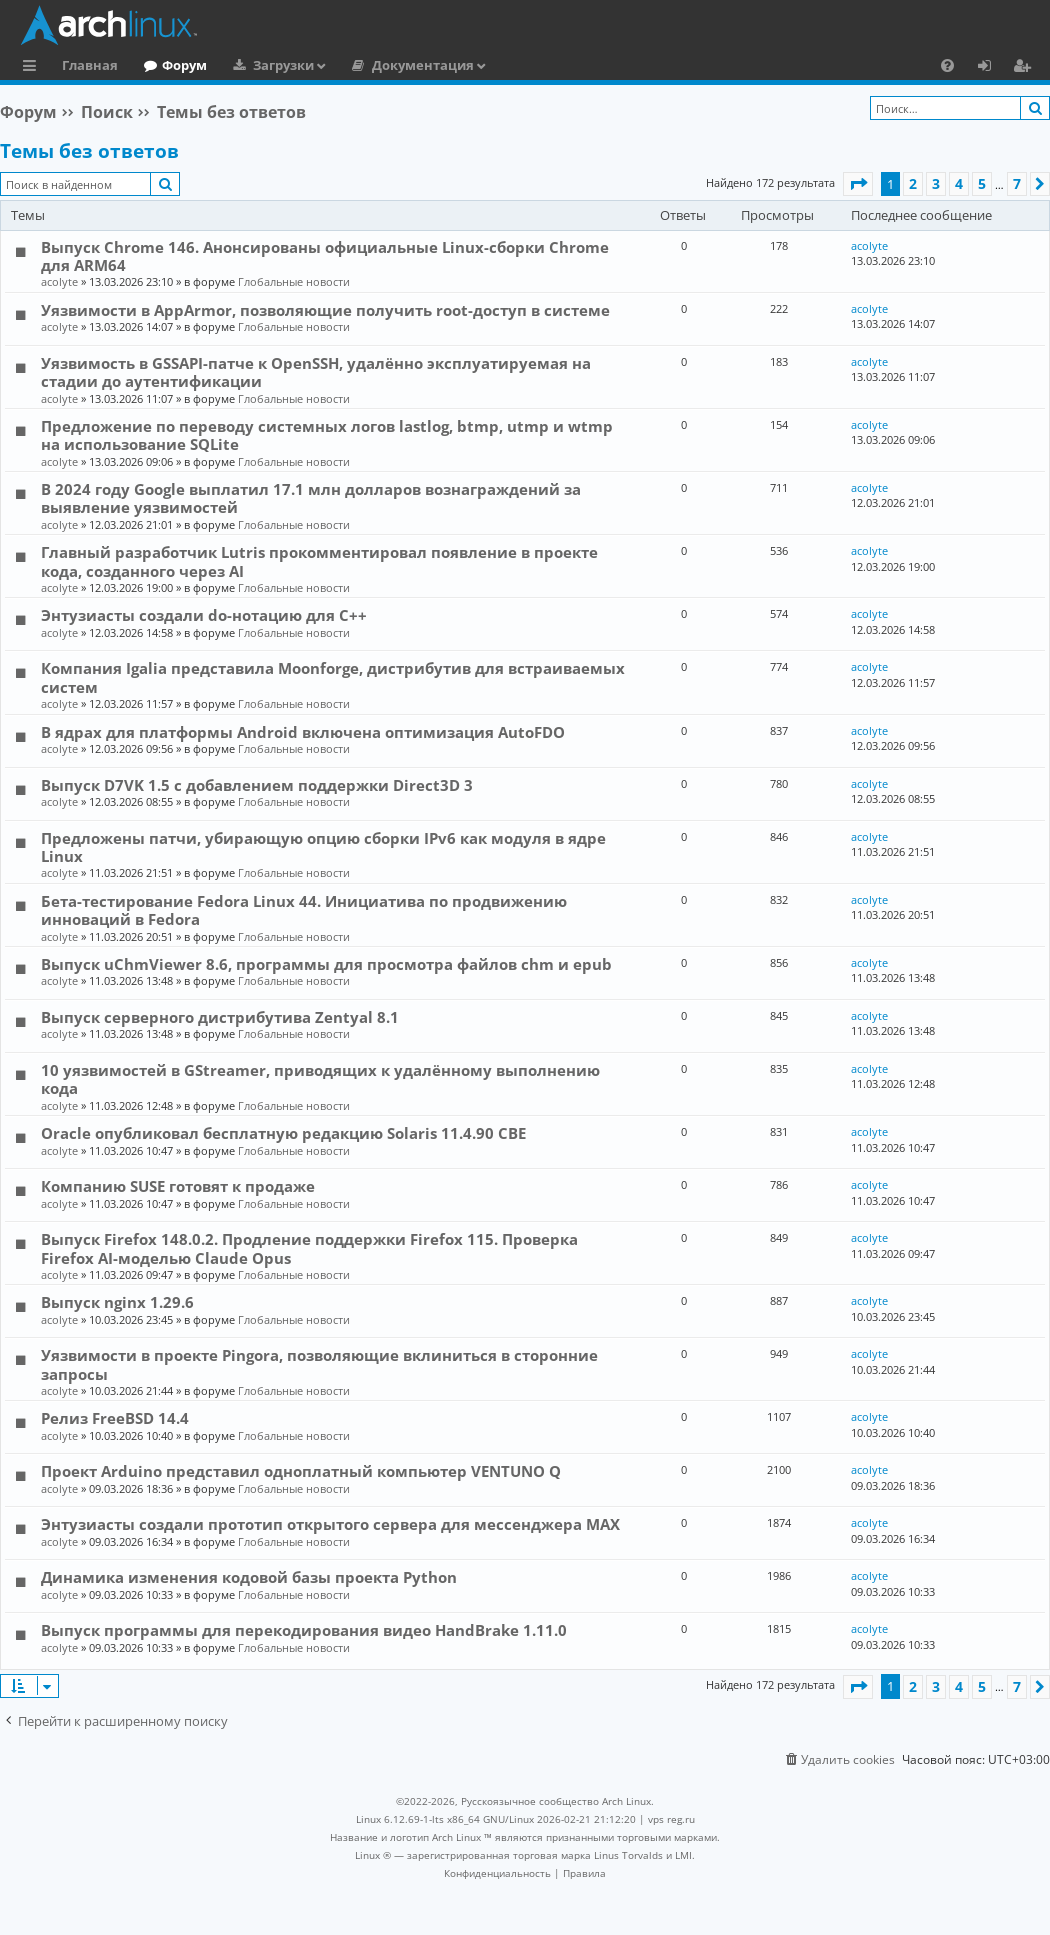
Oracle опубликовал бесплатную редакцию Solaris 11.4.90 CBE (283, 1133)
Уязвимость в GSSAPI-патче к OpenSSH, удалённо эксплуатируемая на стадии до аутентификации (316, 372)
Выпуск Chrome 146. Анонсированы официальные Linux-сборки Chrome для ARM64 (325, 256)
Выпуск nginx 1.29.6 (117, 1302)
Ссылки (33, 68)
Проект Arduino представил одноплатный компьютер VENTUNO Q (301, 1471)
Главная (90, 65)
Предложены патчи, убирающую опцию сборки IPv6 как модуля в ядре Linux (323, 847)
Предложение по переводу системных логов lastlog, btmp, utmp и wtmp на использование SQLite (327, 435)
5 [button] (982, 183)
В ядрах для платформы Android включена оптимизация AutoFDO (303, 732)
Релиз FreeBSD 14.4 (115, 1418)
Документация (423, 65)
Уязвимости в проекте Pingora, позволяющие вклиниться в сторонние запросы (319, 1364)
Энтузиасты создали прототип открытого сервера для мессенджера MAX (330, 1524)
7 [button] (1017, 183)
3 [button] (936, 183)
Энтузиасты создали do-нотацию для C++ (204, 615)
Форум (184, 65)
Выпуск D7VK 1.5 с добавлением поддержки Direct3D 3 (257, 785)
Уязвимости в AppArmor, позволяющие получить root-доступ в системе (325, 310)
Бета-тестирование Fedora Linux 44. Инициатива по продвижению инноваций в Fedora (304, 910)
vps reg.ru (671, 1819)
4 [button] (959, 183)
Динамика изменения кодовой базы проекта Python (249, 1577)
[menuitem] (947, 65)
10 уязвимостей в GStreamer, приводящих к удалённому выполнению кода (320, 1079)
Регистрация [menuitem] (1026, 68)
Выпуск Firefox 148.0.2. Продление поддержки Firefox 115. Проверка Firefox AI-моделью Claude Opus (309, 1248)
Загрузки (283, 65)
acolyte (59, 281)
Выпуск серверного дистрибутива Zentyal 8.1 (220, 1017)
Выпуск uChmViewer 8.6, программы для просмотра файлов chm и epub (326, 964)
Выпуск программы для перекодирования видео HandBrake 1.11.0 (304, 1630)
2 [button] (913, 183)
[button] (858, 184)
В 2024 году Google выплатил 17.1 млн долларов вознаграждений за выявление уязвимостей (311, 498)
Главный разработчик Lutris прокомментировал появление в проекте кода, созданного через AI (319, 561)
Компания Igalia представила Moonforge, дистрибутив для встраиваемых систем (333, 677)
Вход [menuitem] (991, 68)
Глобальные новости (294, 281)
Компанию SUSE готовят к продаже (178, 1186)
